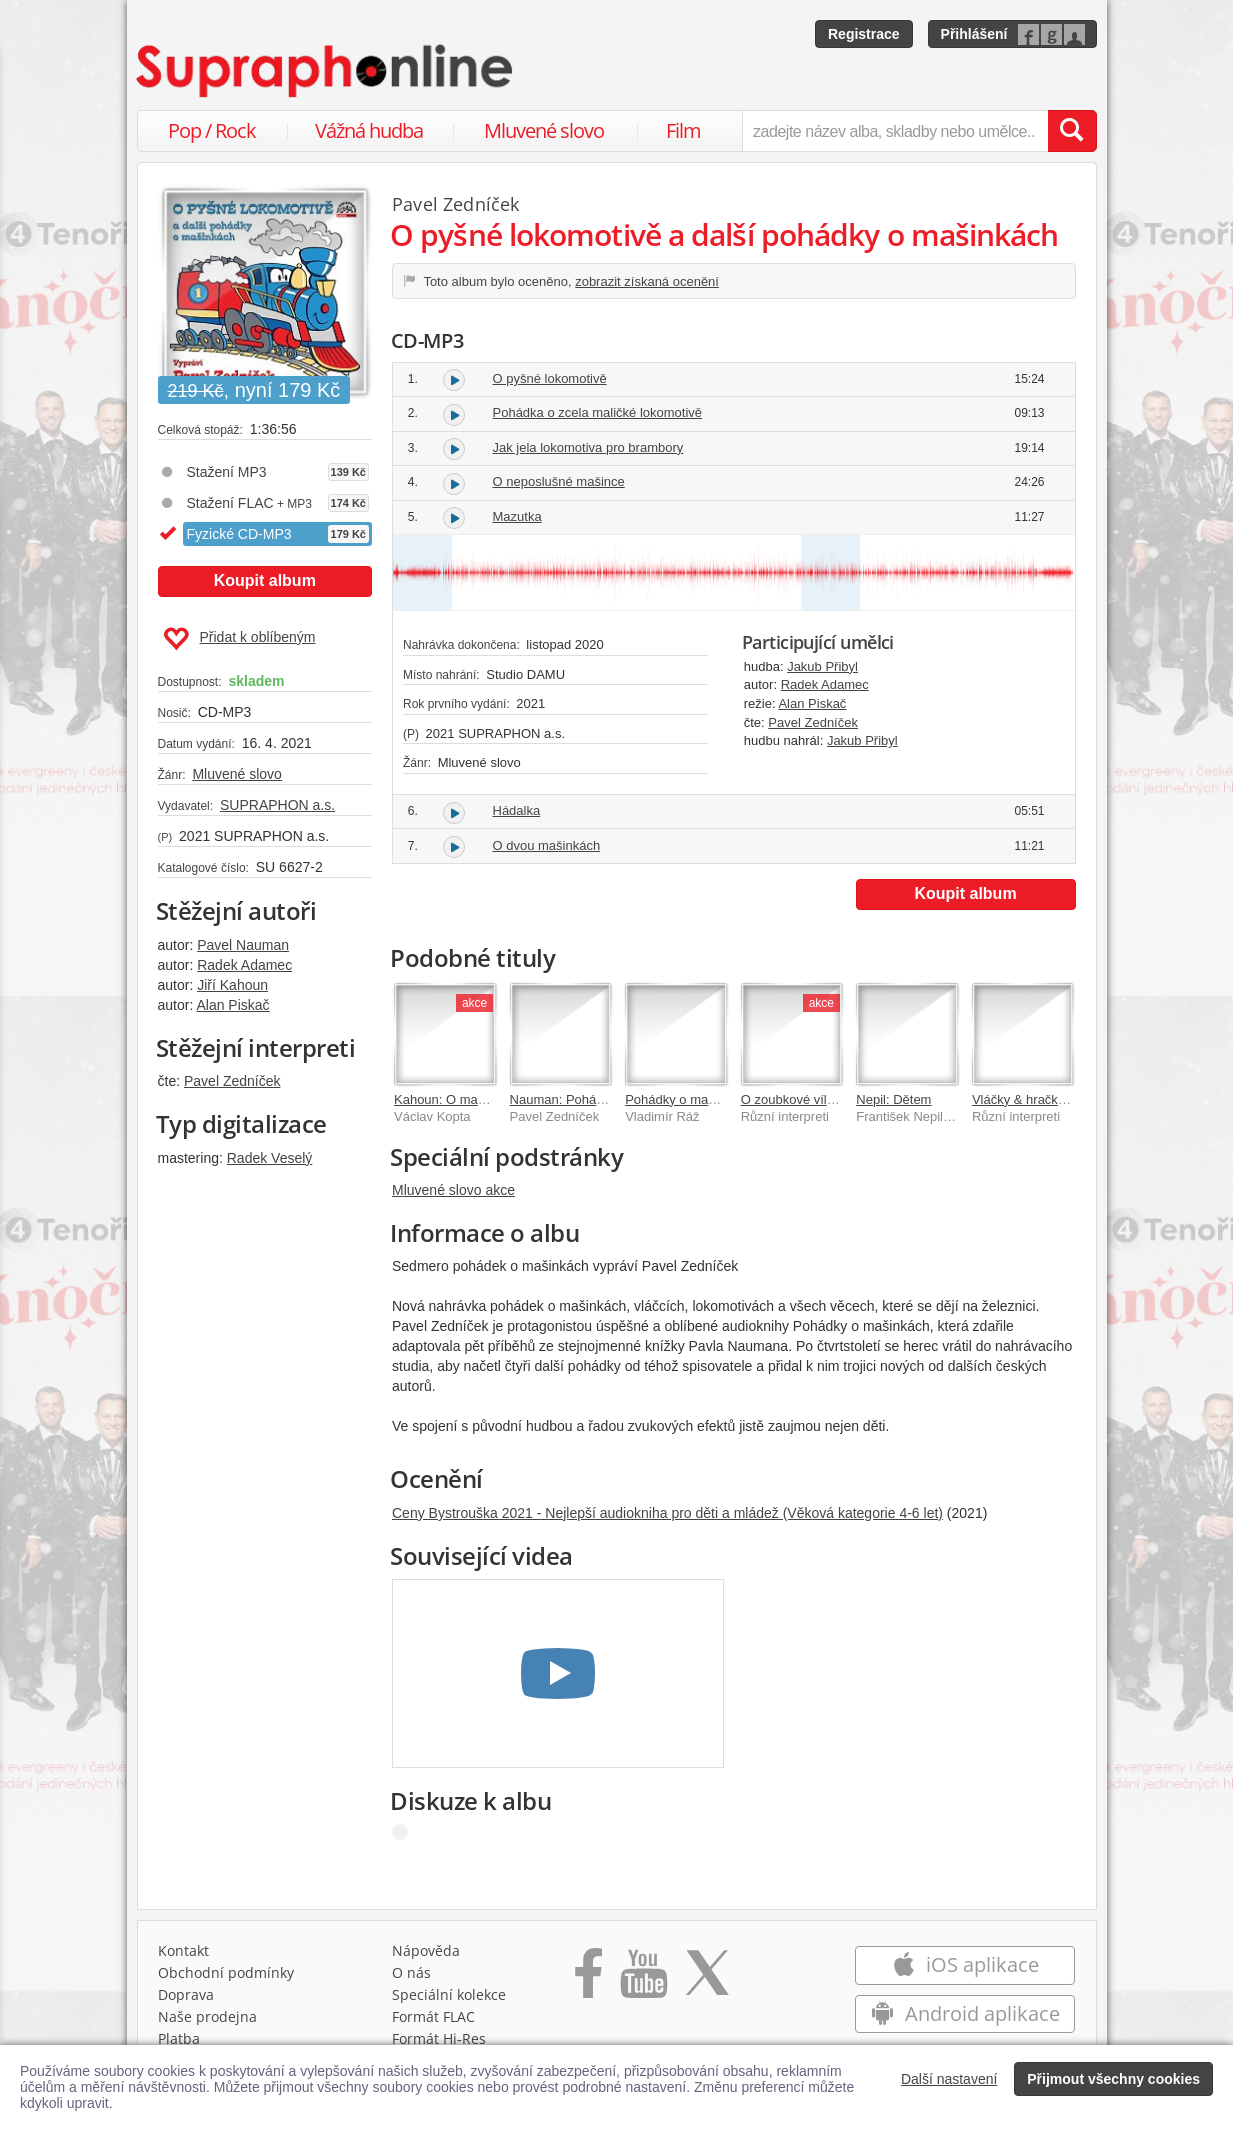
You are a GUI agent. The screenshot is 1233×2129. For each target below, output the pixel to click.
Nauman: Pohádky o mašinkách (602, 1099)
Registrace (864, 34)
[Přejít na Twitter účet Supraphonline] (707, 1980)
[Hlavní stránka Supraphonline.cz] (326, 71)
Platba (179, 2038)
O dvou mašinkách (547, 845)
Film (683, 130)
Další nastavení (949, 2079)
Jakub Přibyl (822, 666)
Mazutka (517, 516)
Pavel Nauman (243, 945)
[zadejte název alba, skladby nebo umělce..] (894, 131)
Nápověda (426, 1950)
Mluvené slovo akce (453, 1190)
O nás (411, 1972)
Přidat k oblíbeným (239, 639)
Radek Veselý (270, 1158)
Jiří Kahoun (232, 985)
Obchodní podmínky (226, 1972)
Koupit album (265, 580)
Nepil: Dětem (893, 1099)
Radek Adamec (244, 965)
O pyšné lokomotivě (550, 378)
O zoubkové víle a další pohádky (835, 1099)
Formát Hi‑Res (439, 2038)
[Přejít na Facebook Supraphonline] (588, 1980)
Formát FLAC (433, 2016)
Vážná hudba (369, 130)
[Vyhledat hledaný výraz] (1072, 131)
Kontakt (183, 1950)
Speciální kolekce (449, 1994)
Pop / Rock (212, 130)
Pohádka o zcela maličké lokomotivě (598, 412)
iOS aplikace (965, 1964)
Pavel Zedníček (232, 1081)
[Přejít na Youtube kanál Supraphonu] (643, 1980)
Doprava (186, 1994)
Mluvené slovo (544, 130)
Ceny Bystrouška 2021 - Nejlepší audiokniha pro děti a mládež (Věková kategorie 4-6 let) (667, 1513)
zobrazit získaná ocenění (647, 281)
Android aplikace (965, 2013)
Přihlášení (974, 34)
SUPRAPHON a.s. (277, 805)
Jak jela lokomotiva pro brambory (588, 447)
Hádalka (517, 810)
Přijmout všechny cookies (1113, 2079)
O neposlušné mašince (559, 481)
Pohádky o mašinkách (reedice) (716, 1099)
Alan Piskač (232, 1005)
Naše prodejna (207, 2016)
